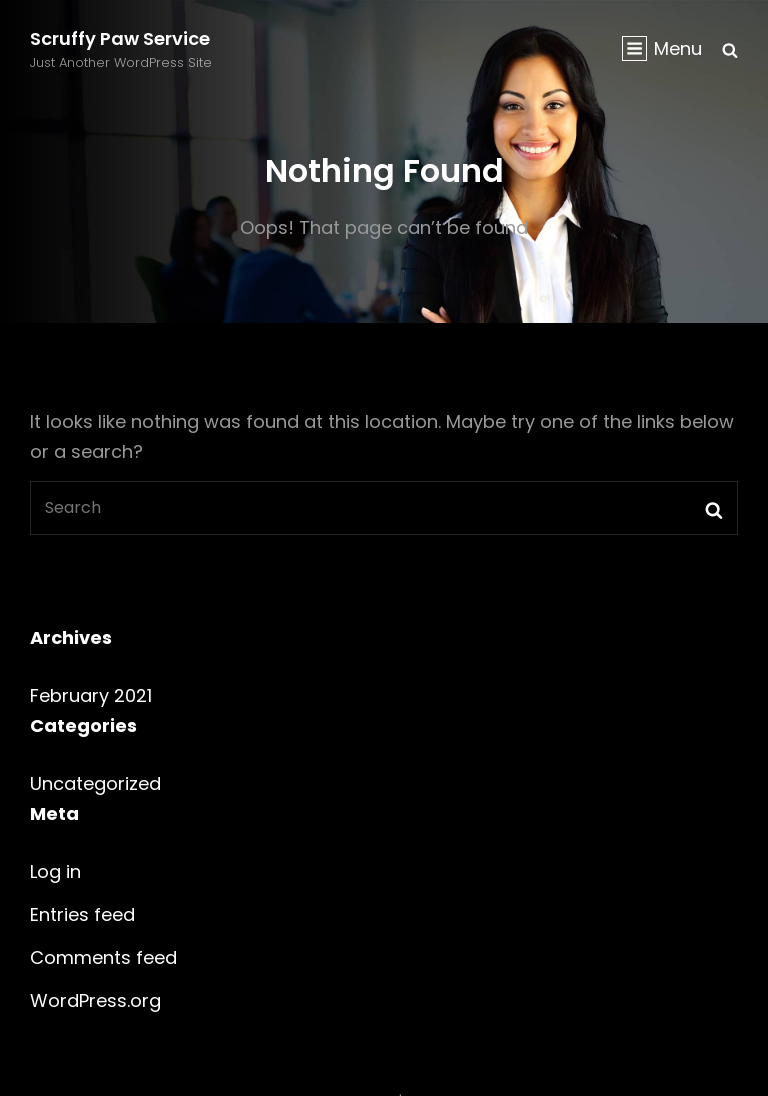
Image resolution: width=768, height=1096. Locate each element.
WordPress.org (95, 1000)
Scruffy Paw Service (120, 38)
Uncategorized (95, 783)
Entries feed (82, 914)
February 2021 (91, 695)
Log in (55, 871)
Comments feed (103, 957)
